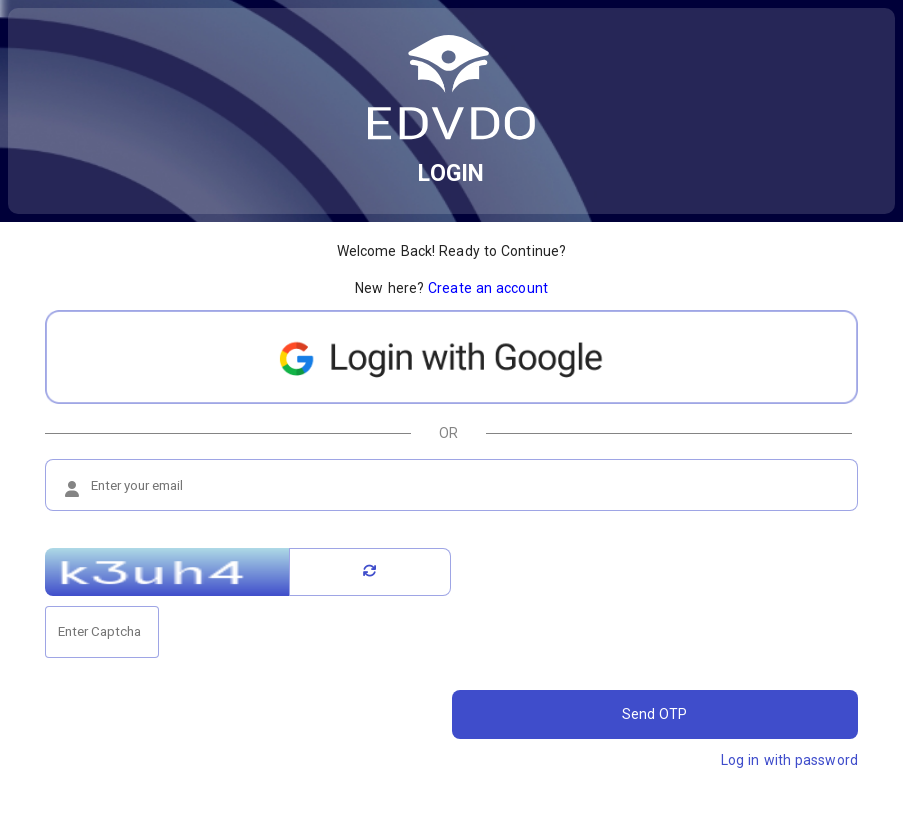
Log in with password (789, 760)
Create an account (488, 288)
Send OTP (655, 714)
